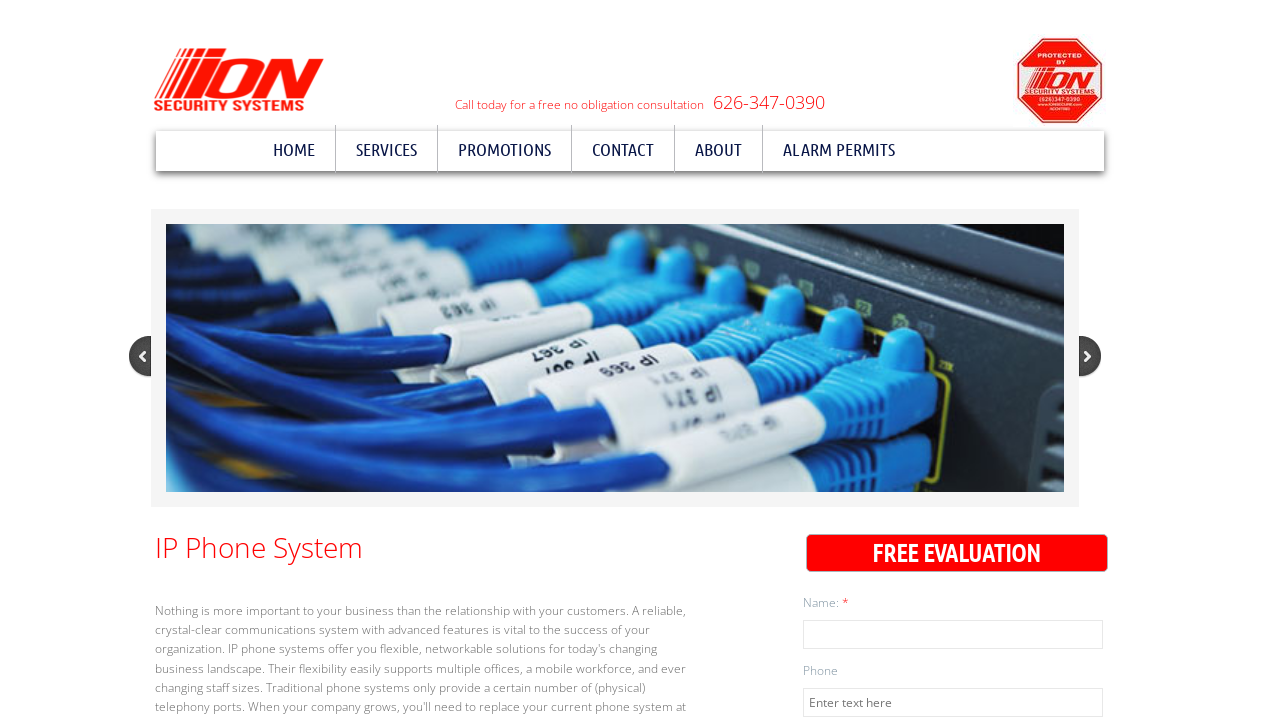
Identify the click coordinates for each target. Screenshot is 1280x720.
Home (294, 149)
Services (386, 149)
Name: (826, 602)
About (718, 149)
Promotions (504, 149)
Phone (820, 670)
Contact (623, 149)
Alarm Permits (839, 149)
